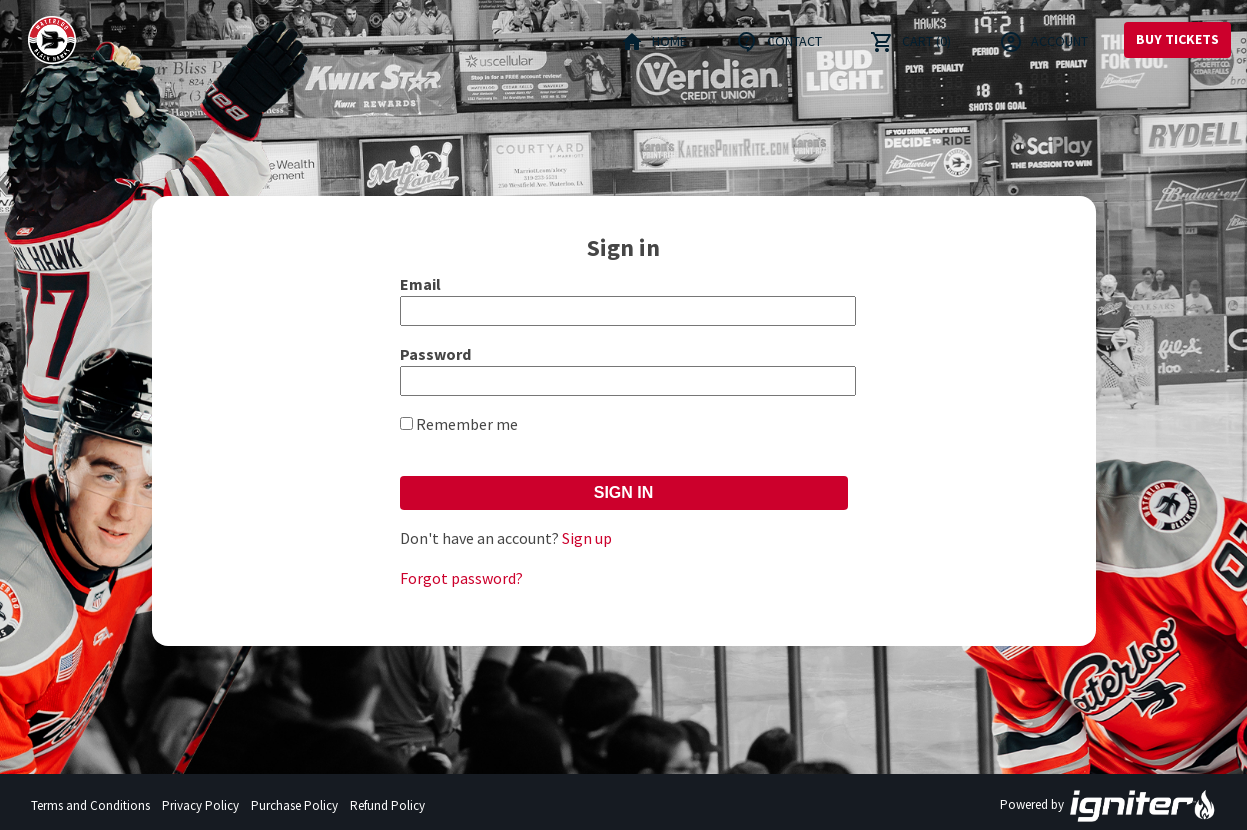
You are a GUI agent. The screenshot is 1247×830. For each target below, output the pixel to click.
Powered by (1108, 806)
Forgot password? (461, 578)
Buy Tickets (1177, 39)
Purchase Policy (294, 805)
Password (435, 354)
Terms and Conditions (90, 805)
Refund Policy (387, 805)
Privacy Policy (200, 805)
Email (420, 284)
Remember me (467, 424)
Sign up (587, 538)
